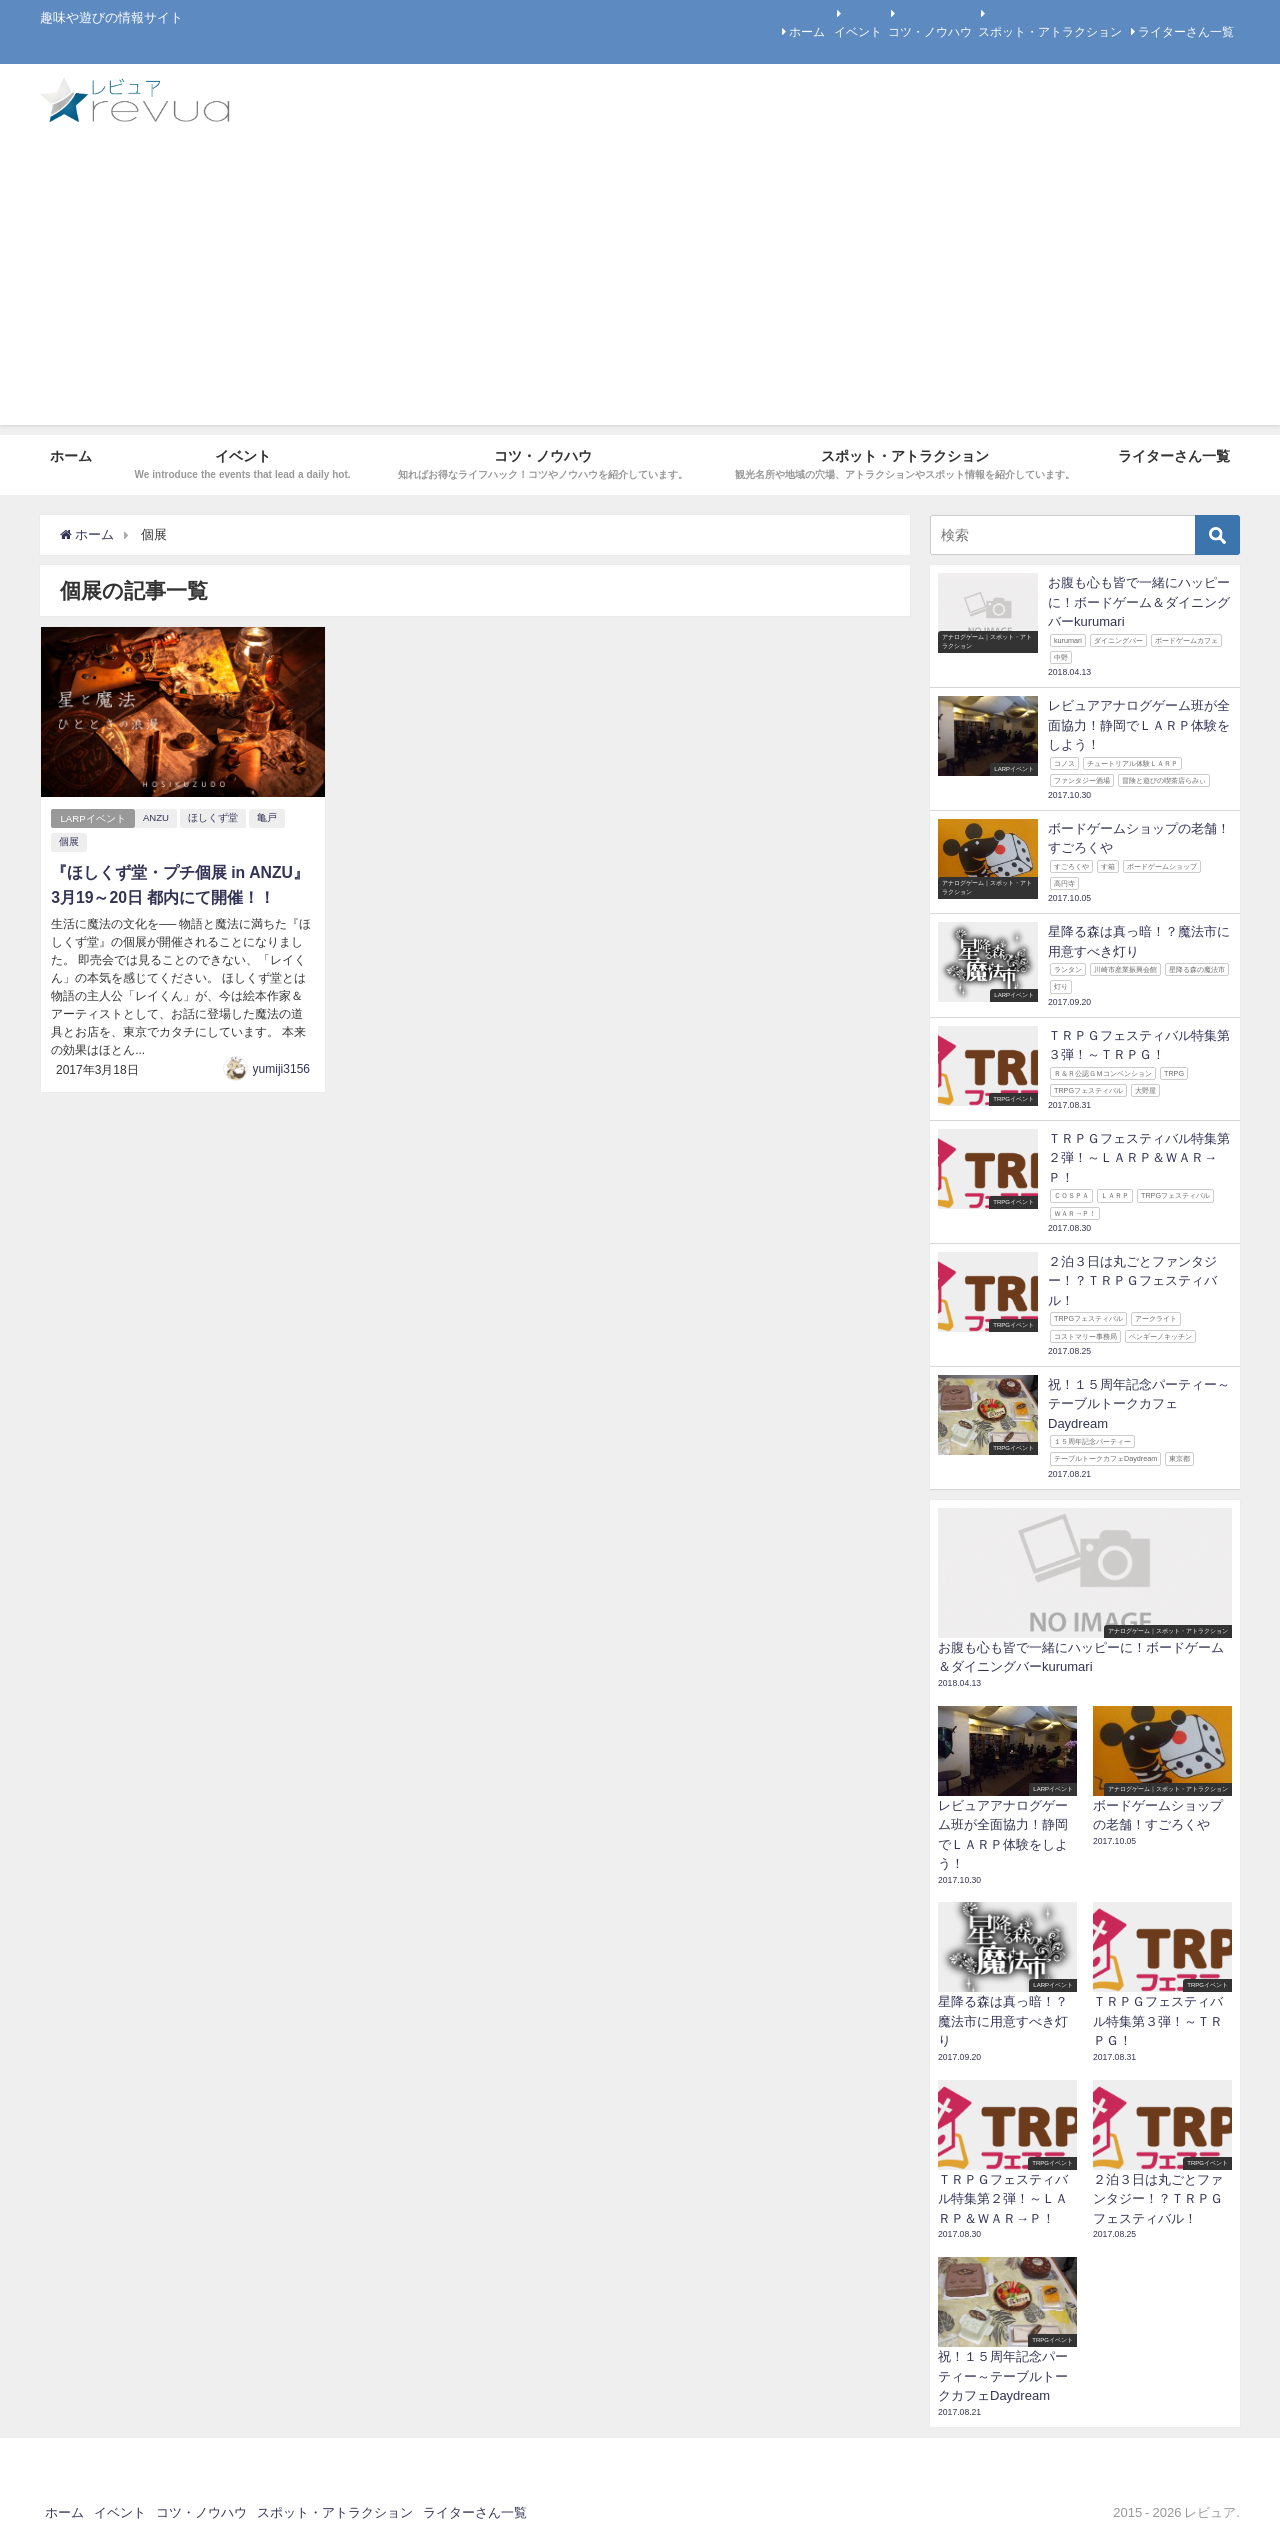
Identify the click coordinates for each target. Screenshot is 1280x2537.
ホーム (807, 32)
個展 (69, 841)
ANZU (157, 817)
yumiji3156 (281, 1067)
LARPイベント (93, 817)
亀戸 (268, 817)
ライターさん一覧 (1186, 32)
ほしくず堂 (214, 817)
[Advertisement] (640, 285)
